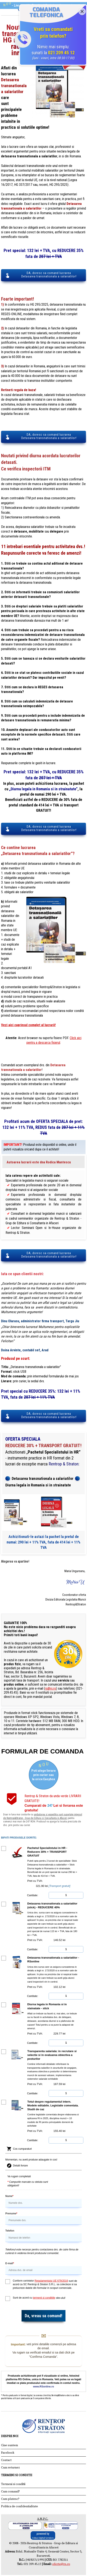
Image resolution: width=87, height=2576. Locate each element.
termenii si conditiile (44, 2297)
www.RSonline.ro (43, 2386)
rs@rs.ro (50, 1688)
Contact (6, 2460)
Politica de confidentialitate (19, 2506)
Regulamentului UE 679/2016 (51, 2280)
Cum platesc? (10, 2499)
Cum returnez (10, 2468)
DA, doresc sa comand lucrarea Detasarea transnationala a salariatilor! (49, 274)
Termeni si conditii (13, 2484)
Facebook (7, 2453)
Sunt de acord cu (22, 2297)
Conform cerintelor (23, 2280)
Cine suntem (9, 2445)
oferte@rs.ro (61, 2564)
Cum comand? (10, 2491)
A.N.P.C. (42, 2519)
